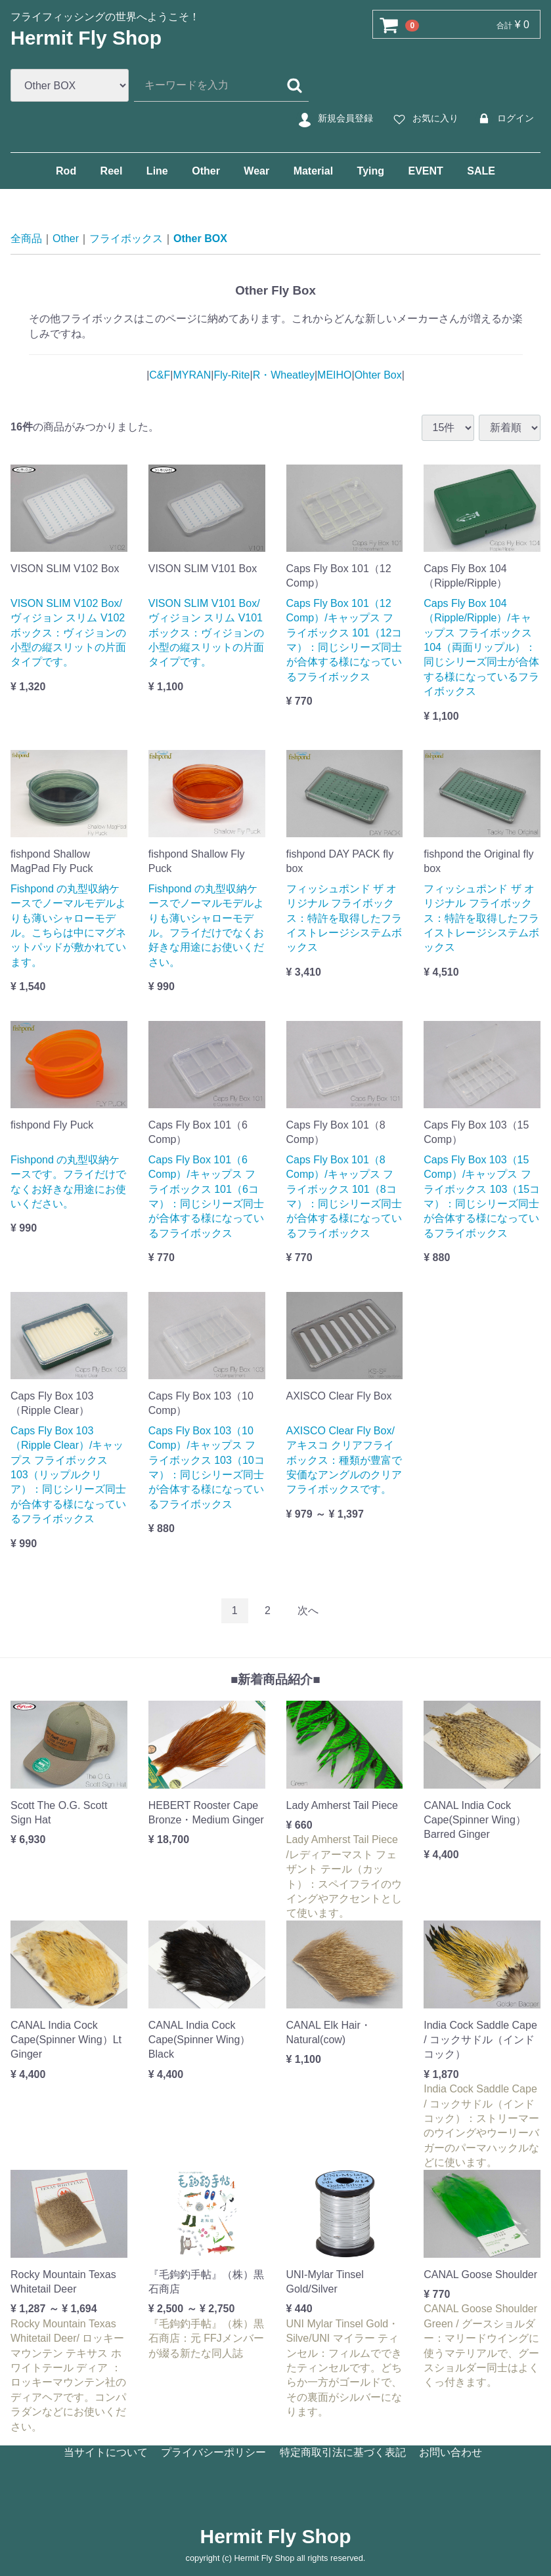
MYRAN (192, 375)
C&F (159, 375)
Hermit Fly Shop (86, 38)
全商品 (26, 238)
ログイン (504, 119)
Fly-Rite (231, 375)
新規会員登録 (334, 119)
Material (313, 171)
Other (206, 171)
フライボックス (126, 238)
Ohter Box (378, 375)
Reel (111, 171)
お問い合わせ (450, 2452)
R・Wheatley (284, 375)
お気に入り (423, 119)
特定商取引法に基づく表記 (343, 2452)
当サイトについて (106, 2452)
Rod (66, 171)
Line (157, 171)
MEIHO (334, 375)
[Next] (308, 1610)
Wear (256, 171)
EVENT (425, 171)
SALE (481, 171)
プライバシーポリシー (213, 2452)
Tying (370, 171)
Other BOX (200, 238)
